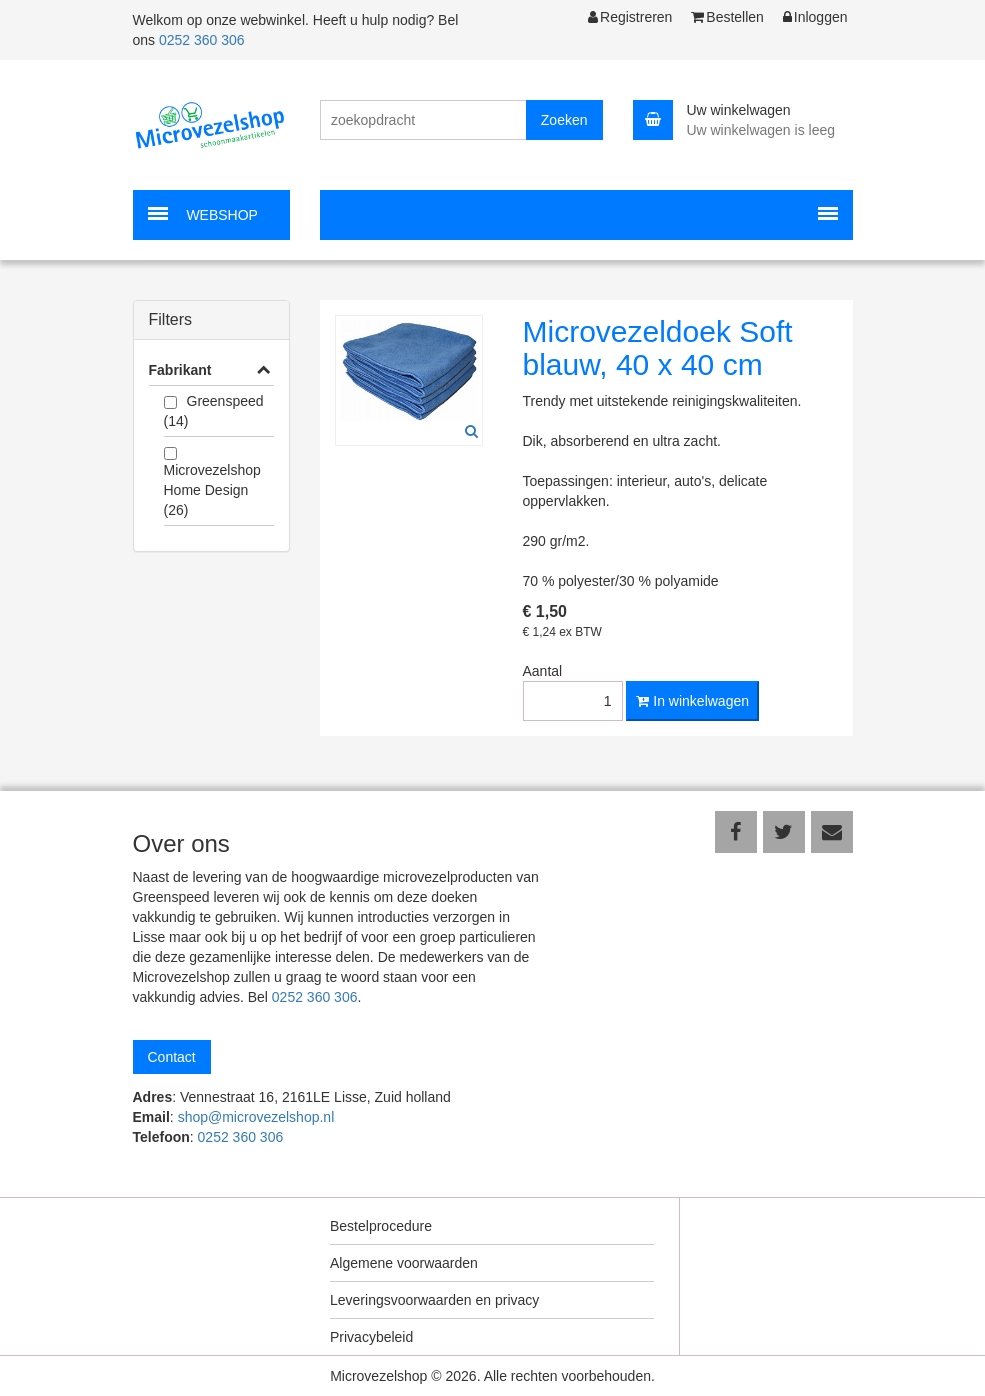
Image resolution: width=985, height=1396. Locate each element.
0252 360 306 (202, 40)
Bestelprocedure (381, 1226)
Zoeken (564, 120)
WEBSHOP (222, 215)
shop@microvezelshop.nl (256, 1117)
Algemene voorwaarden (404, 1263)
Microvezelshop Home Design (212, 490)
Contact (172, 1057)
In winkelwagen (692, 701)
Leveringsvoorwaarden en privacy (434, 1300)
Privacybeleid (371, 1337)
